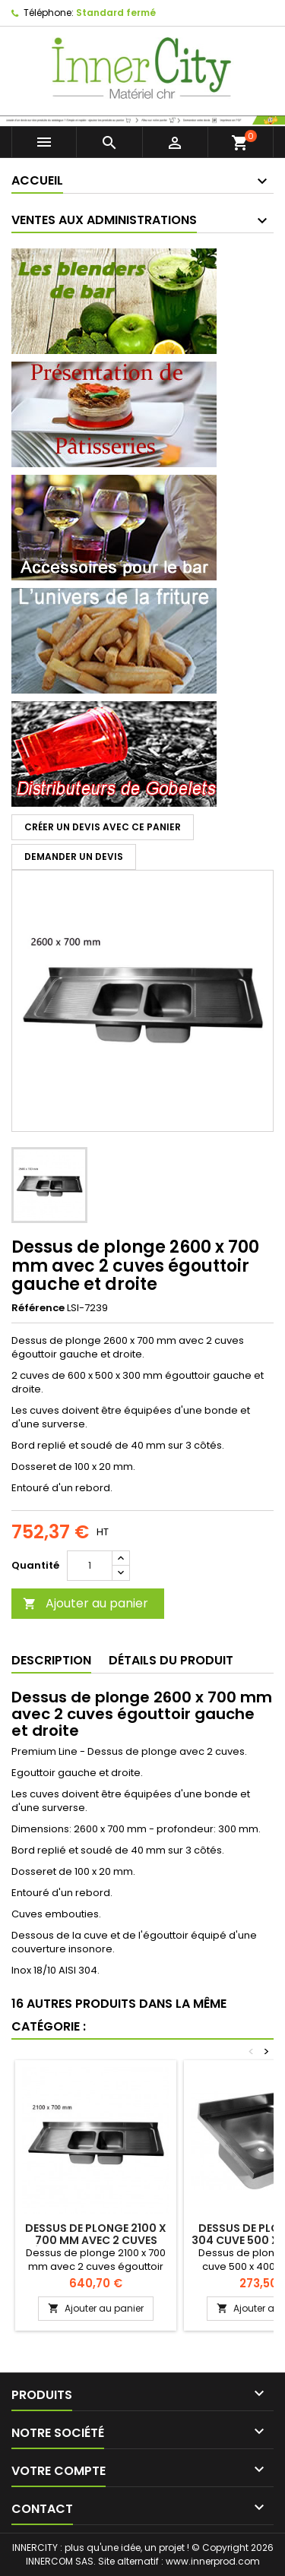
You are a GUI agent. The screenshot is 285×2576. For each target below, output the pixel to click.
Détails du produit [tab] (171, 1660)
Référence (38, 1308)
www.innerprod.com (213, 2561)
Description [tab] (51, 1660)
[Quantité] (89, 1565)
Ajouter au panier (85, 1603)
